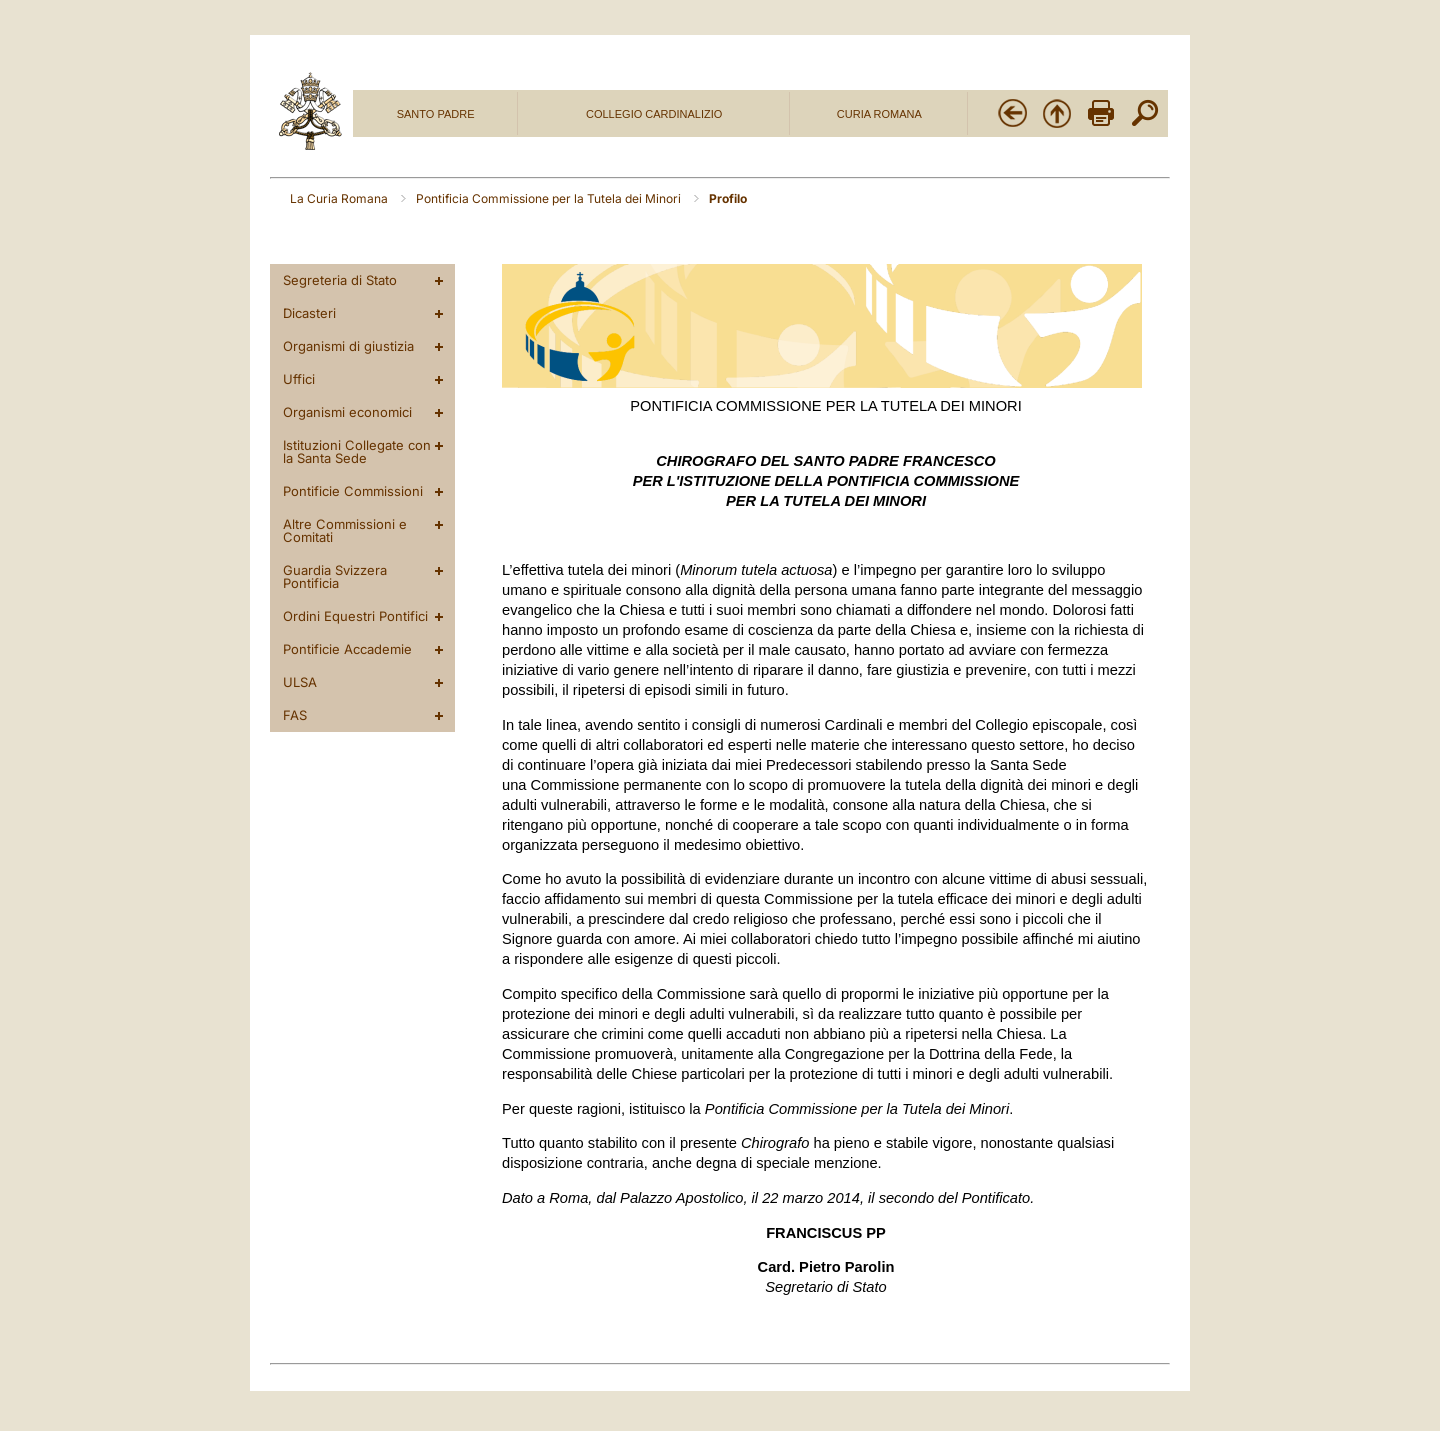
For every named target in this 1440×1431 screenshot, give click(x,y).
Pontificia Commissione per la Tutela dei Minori (550, 198)
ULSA (300, 682)
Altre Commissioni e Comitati (345, 530)
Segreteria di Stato (340, 280)
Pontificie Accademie (347, 649)
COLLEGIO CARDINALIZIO (654, 114)
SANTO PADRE (436, 114)
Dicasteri (309, 313)
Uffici (299, 379)
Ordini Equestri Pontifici (355, 616)
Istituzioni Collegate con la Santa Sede (357, 451)
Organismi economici (347, 412)
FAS (295, 715)
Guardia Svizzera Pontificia (335, 576)
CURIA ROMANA (879, 114)
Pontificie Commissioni (353, 491)
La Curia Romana (340, 198)
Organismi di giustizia (348, 346)
